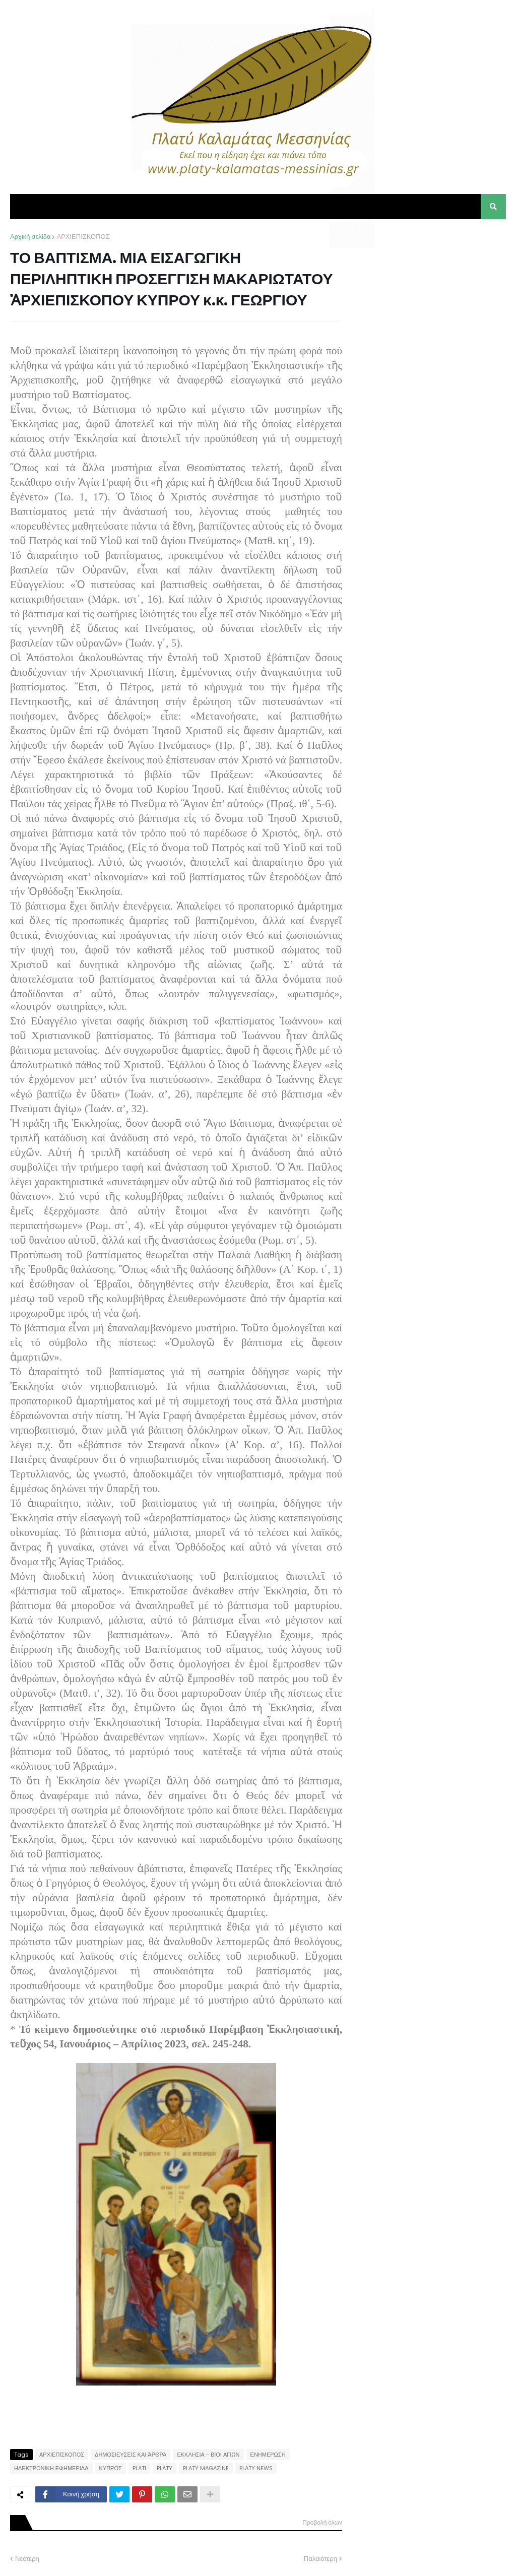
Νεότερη (27, 2558)
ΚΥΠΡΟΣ (110, 2468)
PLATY (164, 2468)
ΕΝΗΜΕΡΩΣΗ (268, 2455)
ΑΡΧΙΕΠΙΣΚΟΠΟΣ (82, 236)
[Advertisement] (430, 295)
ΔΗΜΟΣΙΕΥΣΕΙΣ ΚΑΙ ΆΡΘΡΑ (130, 2455)
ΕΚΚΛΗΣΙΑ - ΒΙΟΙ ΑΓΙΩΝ (208, 2455)
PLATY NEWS (256, 2468)
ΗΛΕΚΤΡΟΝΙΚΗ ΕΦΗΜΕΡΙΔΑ (51, 2468)
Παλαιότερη (320, 2558)
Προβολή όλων (322, 2522)
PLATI (139, 2468)
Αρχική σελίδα (30, 236)
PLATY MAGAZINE (206, 2468)
